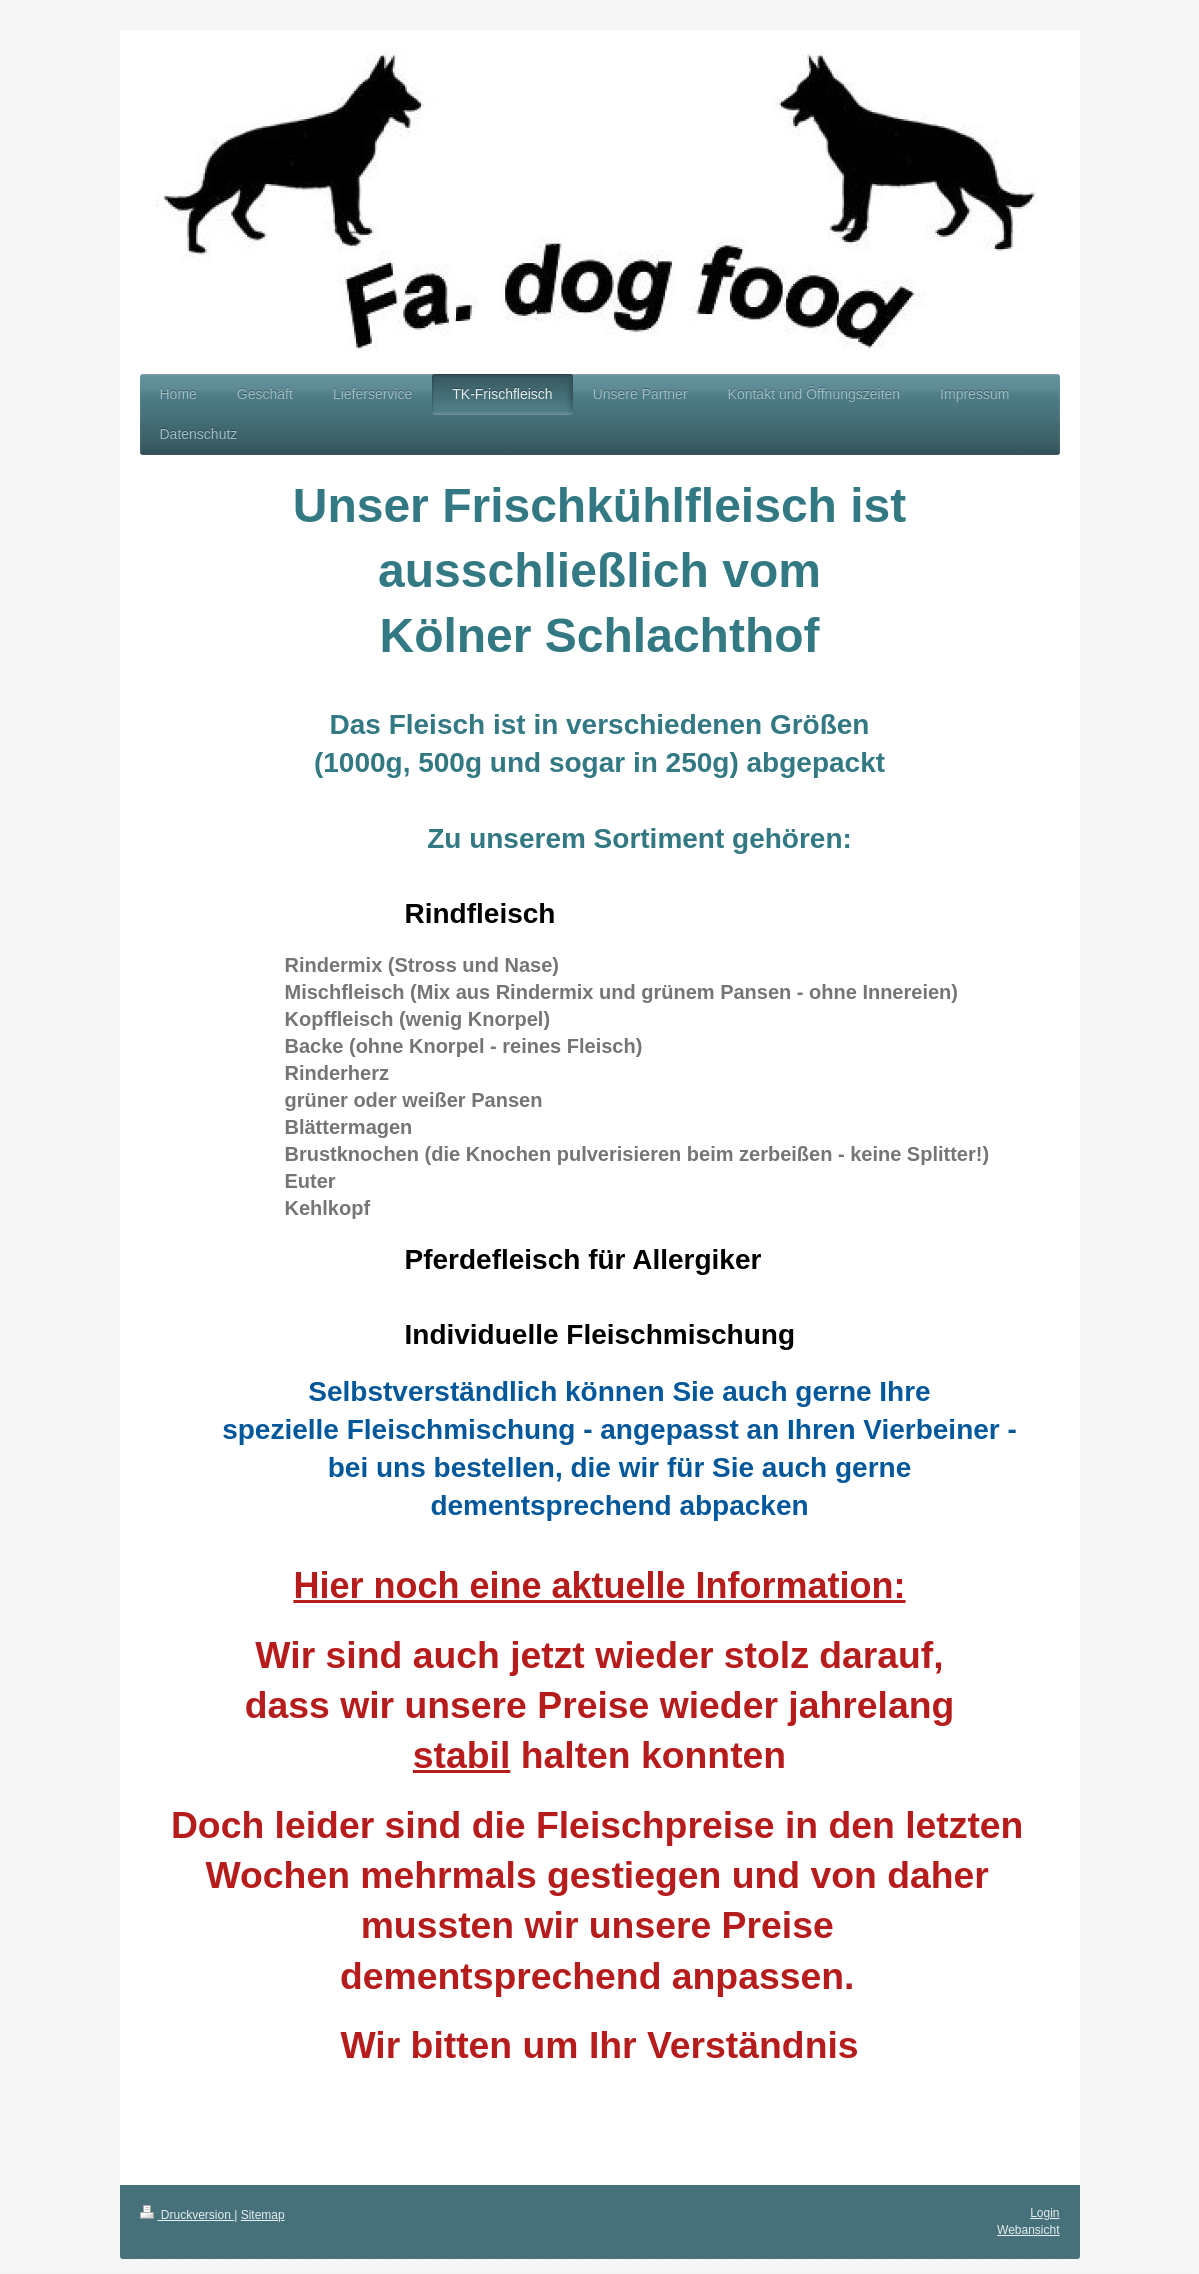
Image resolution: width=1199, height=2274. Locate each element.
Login (1044, 2213)
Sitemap (263, 2215)
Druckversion (187, 2215)
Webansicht (1028, 2230)
